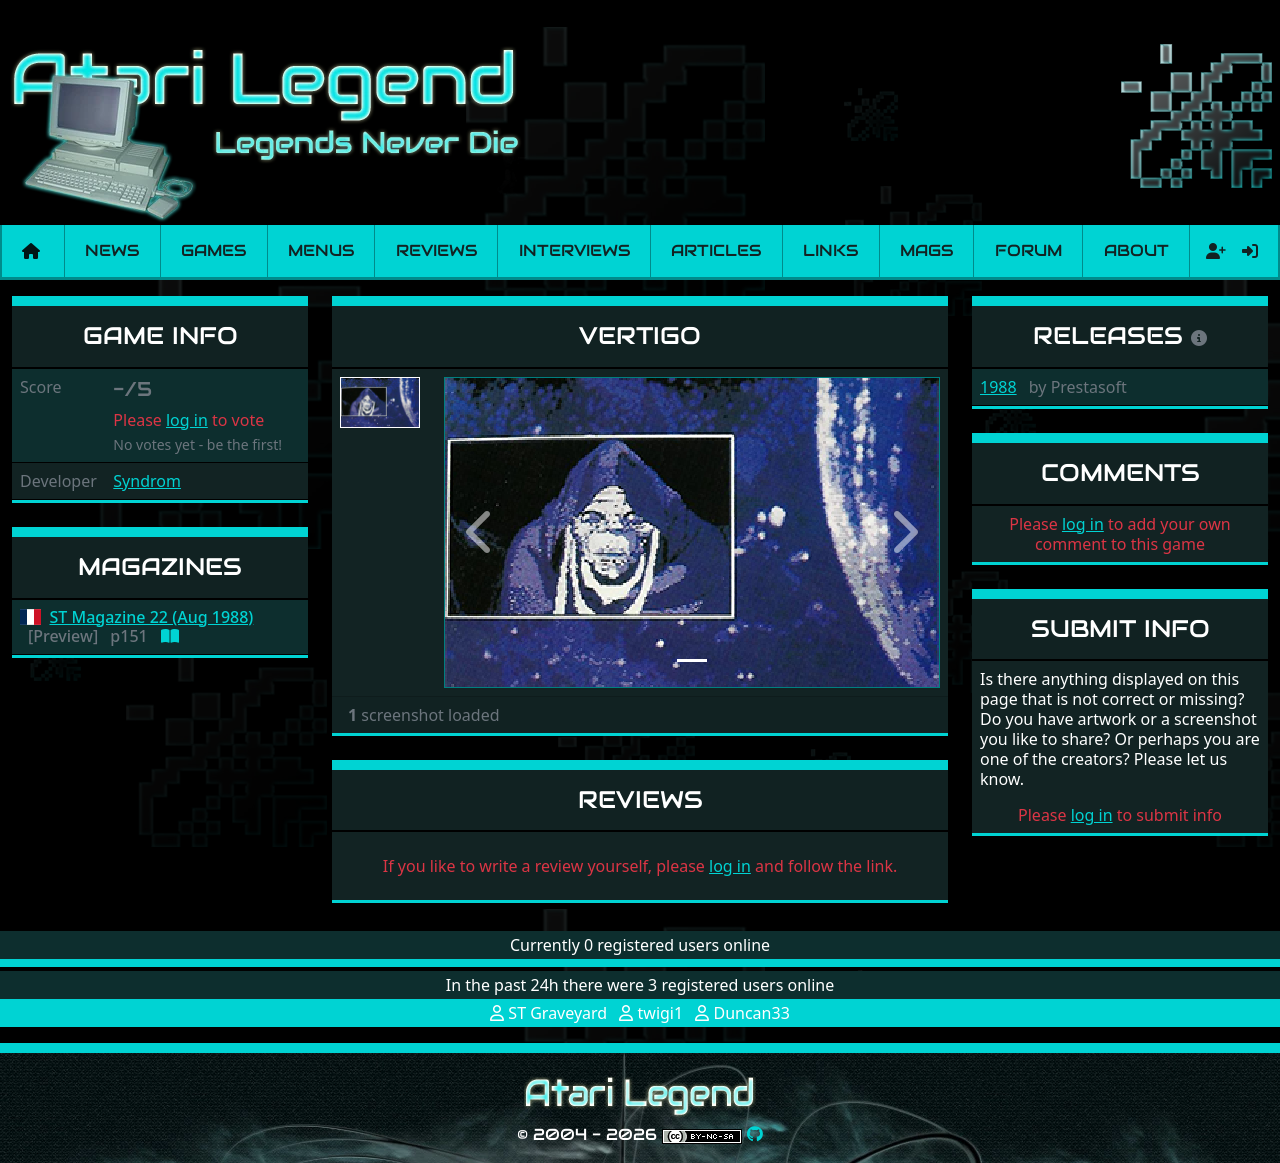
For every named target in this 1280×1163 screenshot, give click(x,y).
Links (830, 250)
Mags (926, 250)
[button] (481, 532)
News (112, 250)
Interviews (574, 250)
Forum (1028, 250)
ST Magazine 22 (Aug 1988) (152, 617)
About (1136, 250)
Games (213, 250)
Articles (716, 250)
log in (187, 420)
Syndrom (147, 481)
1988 (998, 387)
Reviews (436, 250)
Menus (321, 250)
